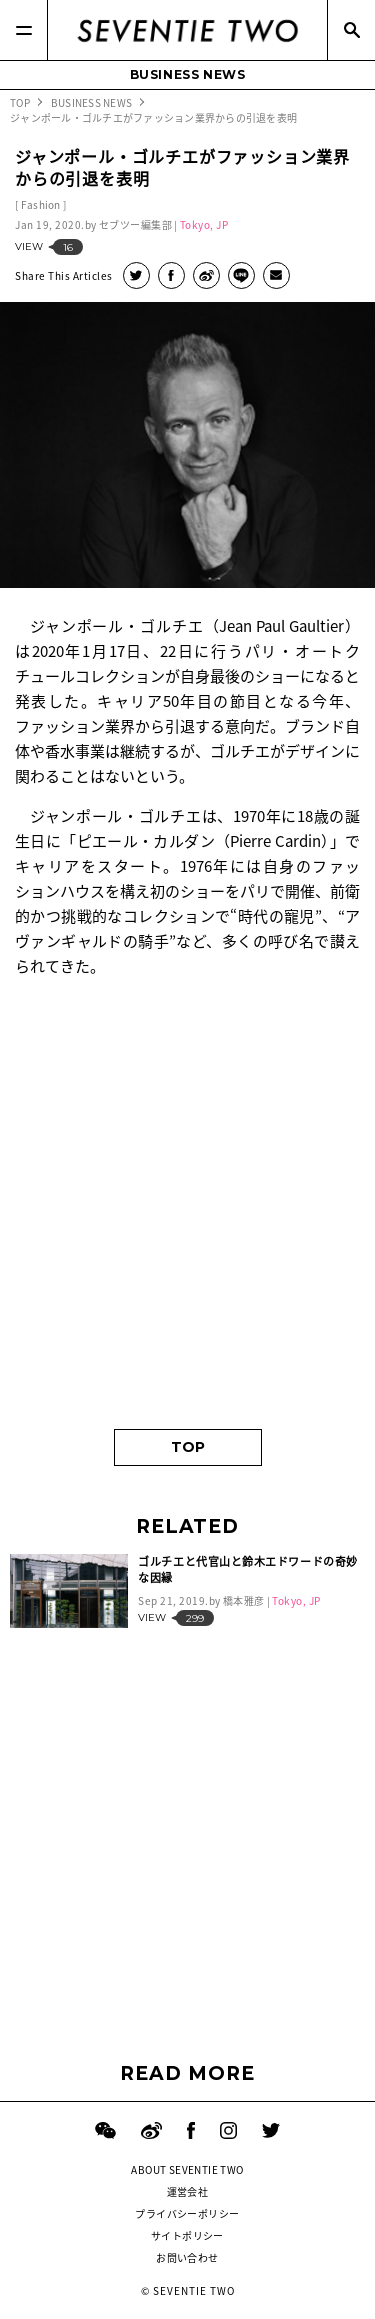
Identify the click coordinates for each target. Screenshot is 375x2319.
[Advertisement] (187, 1211)
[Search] (351, 30)
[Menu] (24, 30)
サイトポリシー (187, 2235)
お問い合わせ (187, 2257)
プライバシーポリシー (187, 2213)
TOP (188, 1447)
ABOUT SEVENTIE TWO (187, 2169)
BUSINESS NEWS (188, 74)
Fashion (41, 204)
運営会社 (188, 2191)
